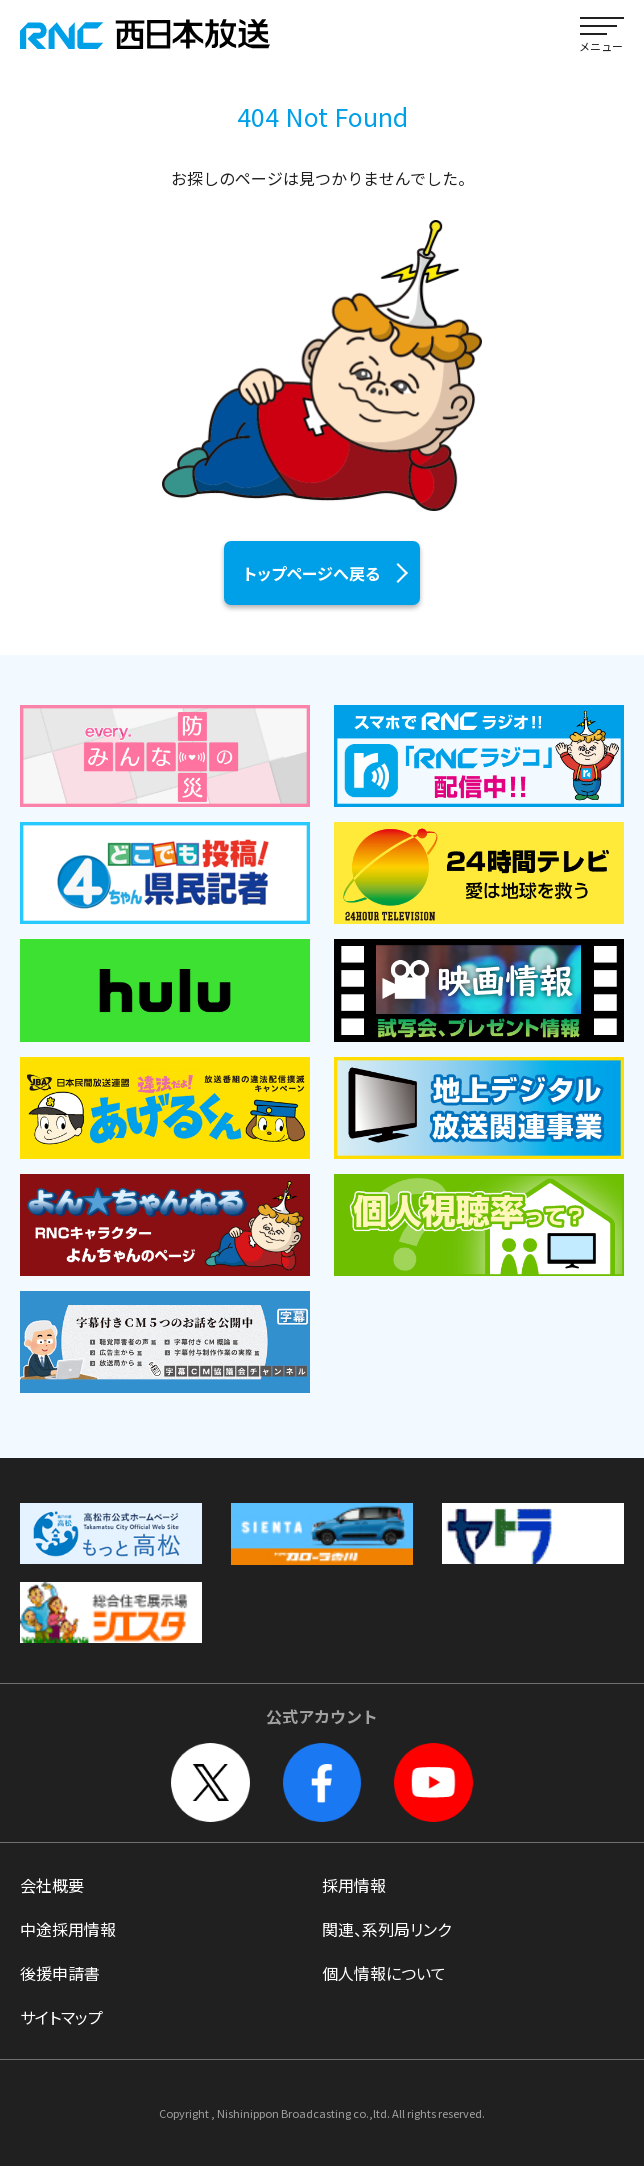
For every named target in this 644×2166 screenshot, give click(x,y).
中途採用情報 (68, 1929)
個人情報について (384, 1973)
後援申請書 (60, 1973)
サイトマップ (61, 2017)
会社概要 (52, 1885)
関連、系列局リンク (386, 1929)
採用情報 (354, 1885)
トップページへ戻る (312, 573)
